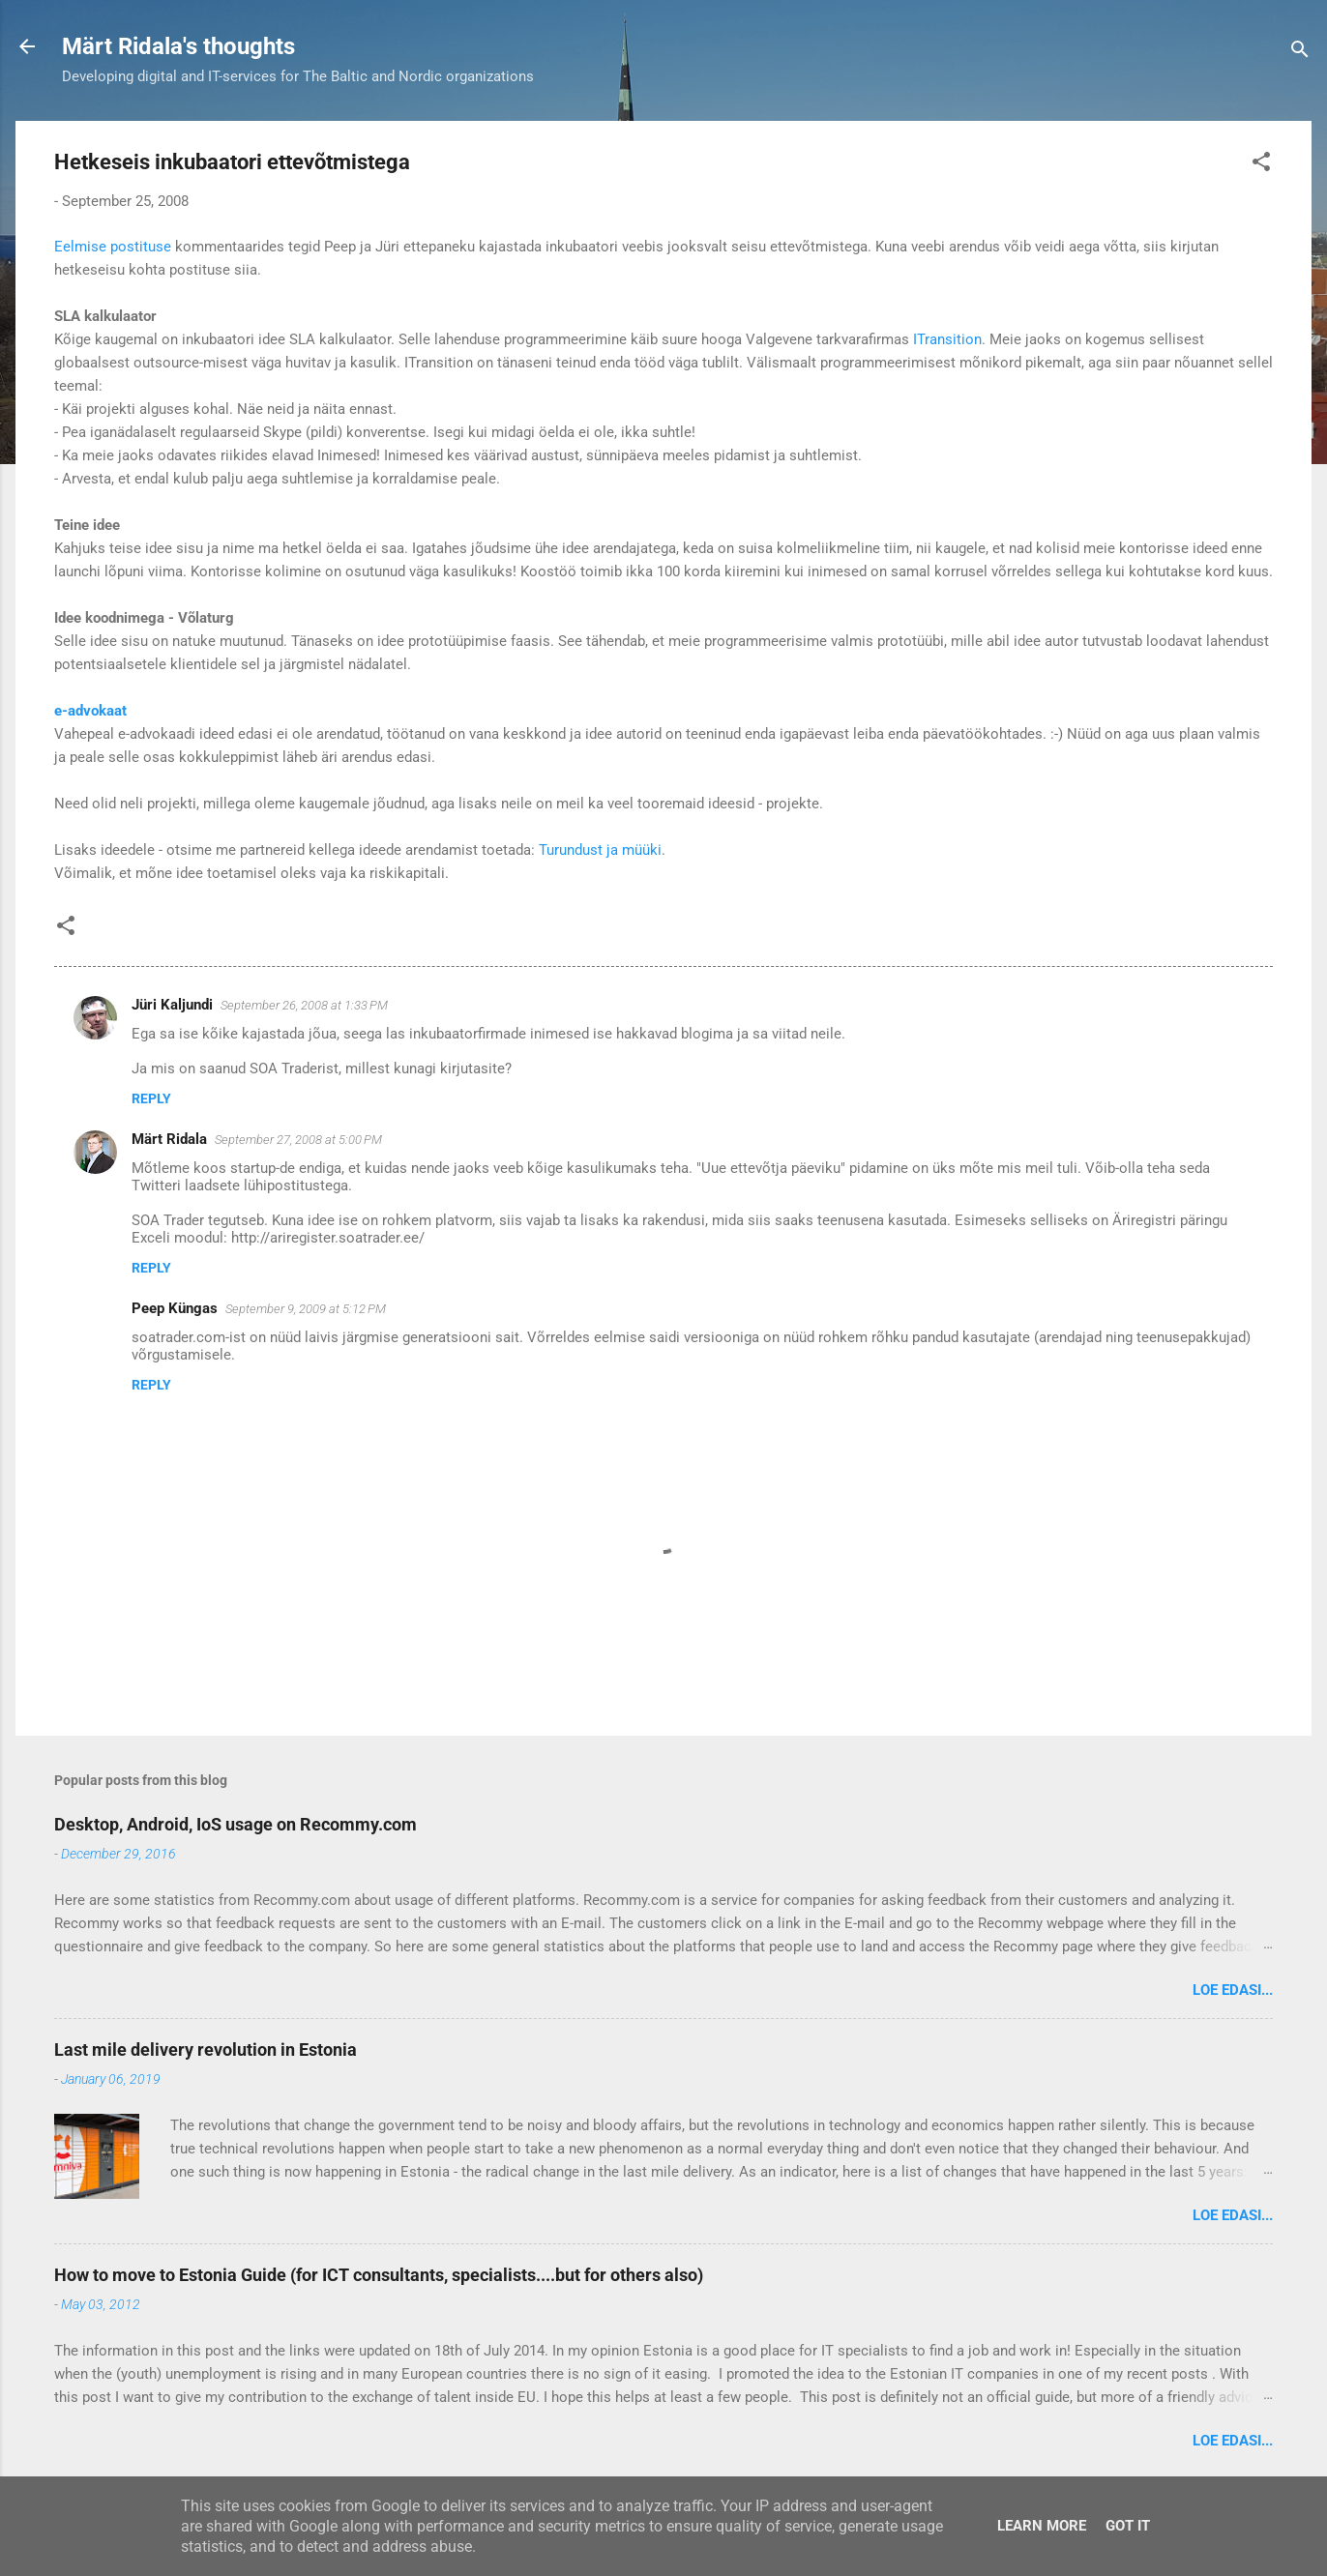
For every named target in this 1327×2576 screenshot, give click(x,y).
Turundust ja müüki (600, 850)
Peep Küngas (175, 1308)
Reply (151, 1098)
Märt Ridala (169, 1139)
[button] (1261, 165)
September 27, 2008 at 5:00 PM (298, 1139)
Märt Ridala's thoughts (178, 46)
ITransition (947, 339)
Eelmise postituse (112, 246)
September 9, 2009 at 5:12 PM (305, 1309)
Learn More (1041, 2525)
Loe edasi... (1233, 1990)
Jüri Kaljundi (172, 1004)
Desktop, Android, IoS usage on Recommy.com (235, 1824)
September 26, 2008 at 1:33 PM (304, 1005)
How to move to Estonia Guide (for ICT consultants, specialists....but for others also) (378, 2275)
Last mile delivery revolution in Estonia (205, 2049)
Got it (1128, 2525)
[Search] (1300, 52)
